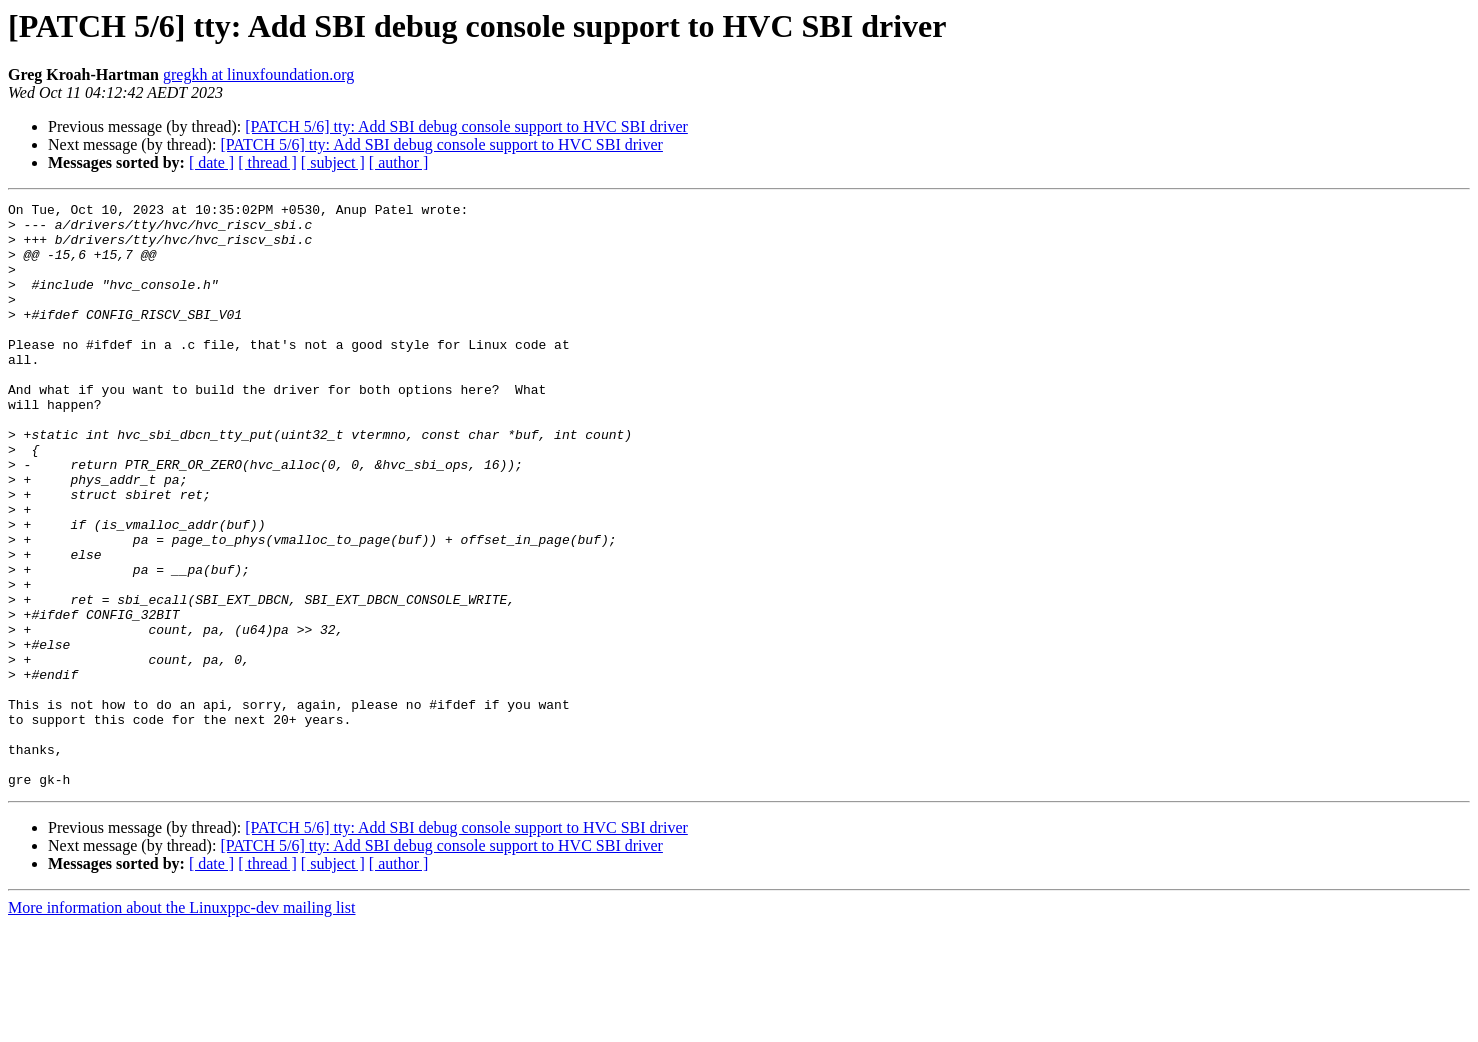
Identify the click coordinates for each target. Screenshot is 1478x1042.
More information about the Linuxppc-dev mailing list (181, 1024)
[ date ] (211, 162)
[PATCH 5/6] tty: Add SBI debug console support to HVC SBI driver (466, 126)
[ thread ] (267, 162)
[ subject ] (333, 162)
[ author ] (399, 162)
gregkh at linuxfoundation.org (258, 74)
